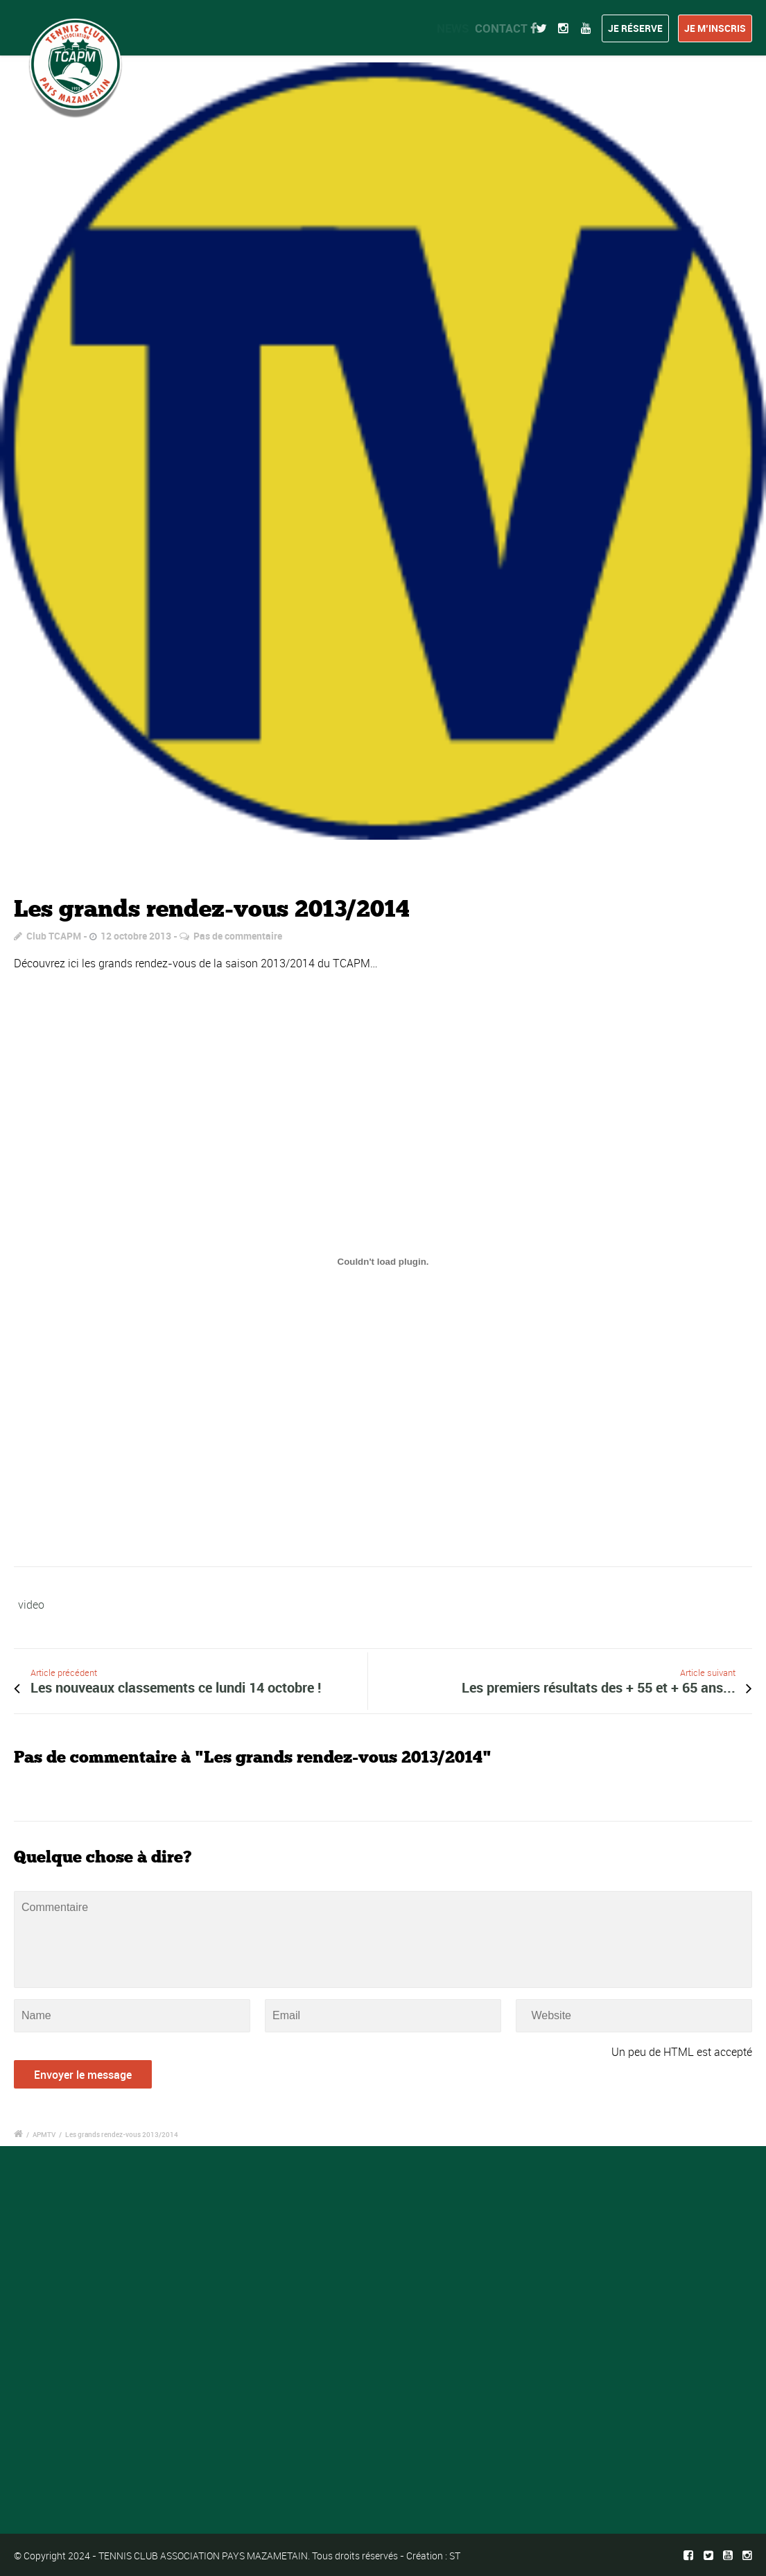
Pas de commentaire (237, 935)
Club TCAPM (53, 935)
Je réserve (635, 28)
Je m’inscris (715, 28)
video (31, 1604)
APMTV (44, 2134)
